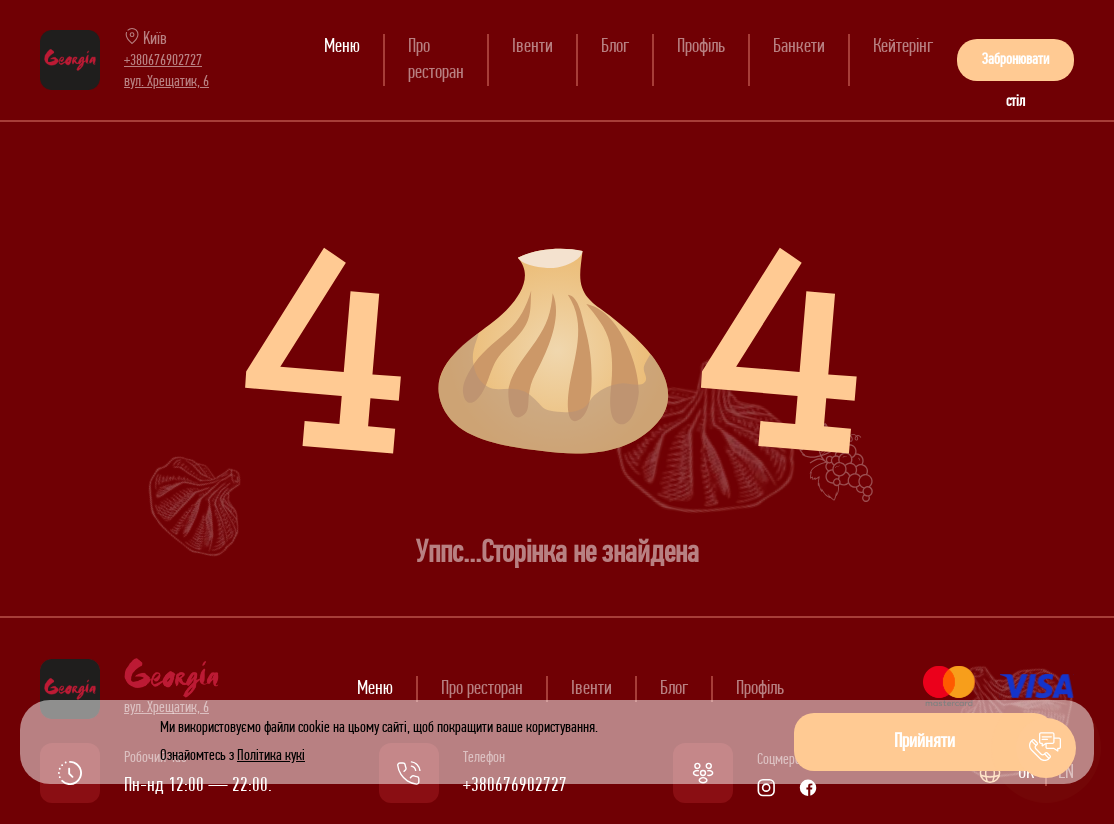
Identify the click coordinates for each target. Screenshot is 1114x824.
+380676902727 (163, 61)
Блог (615, 47)
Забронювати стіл (1015, 66)
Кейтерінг (903, 47)
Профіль (701, 47)
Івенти (532, 47)
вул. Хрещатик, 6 (166, 82)
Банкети (799, 47)
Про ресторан (482, 689)
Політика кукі (271, 756)
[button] (1046, 748)
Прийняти (924, 742)
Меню (342, 47)
